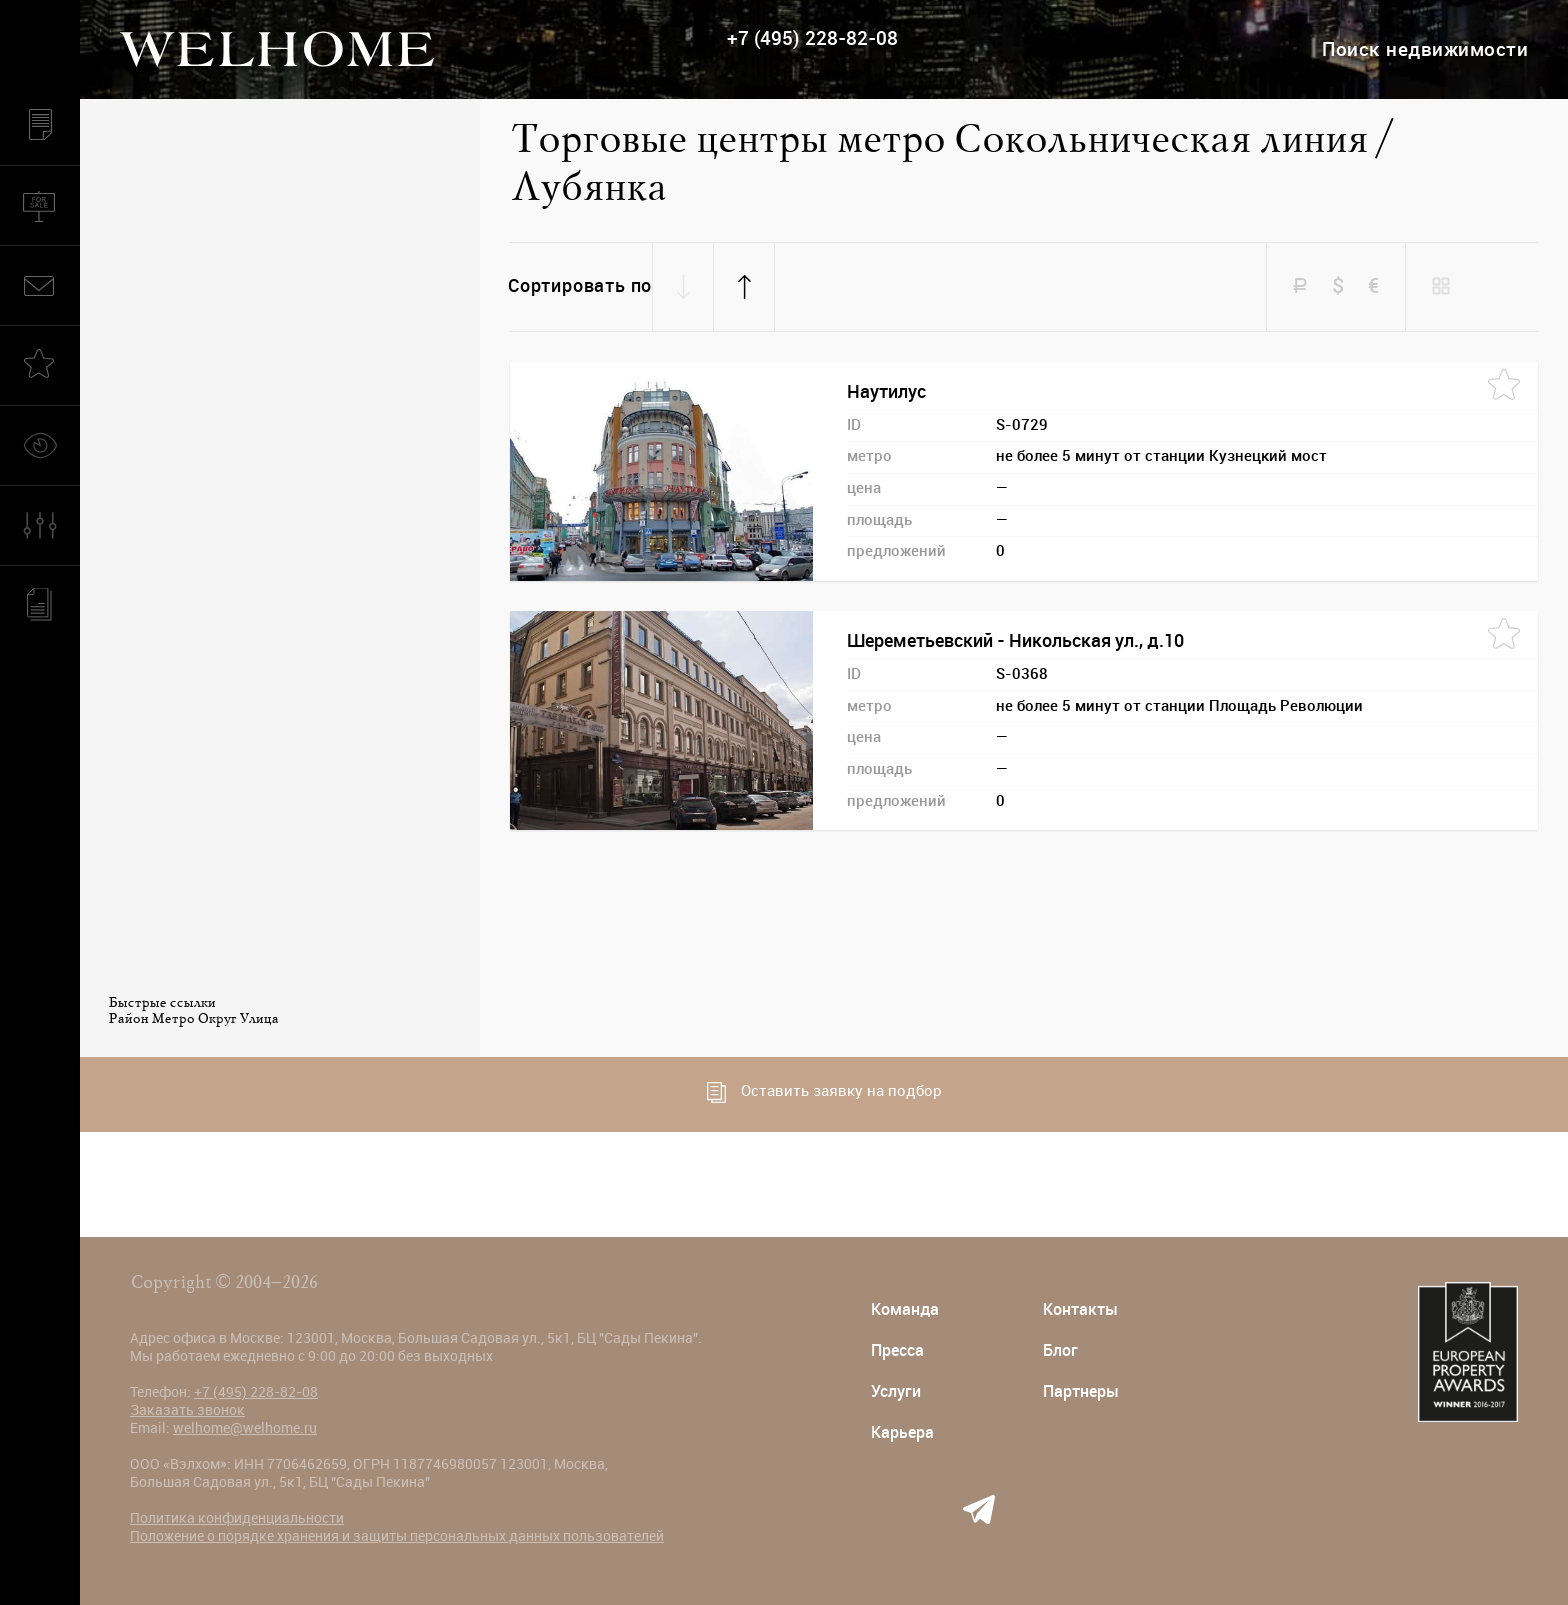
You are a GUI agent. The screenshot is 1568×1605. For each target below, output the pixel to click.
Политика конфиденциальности (237, 1518)
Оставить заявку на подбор (824, 1092)
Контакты (1080, 1309)
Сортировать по (580, 286)
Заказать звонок (187, 1410)
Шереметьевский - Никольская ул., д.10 (1015, 641)
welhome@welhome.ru (245, 1428)
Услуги (896, 1391)
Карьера (902, 1432)
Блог (1060, 1350)
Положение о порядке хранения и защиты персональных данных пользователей (397, 1536)
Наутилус (886, 392)
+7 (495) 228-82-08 (812, 38)
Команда (905, 1309)
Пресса (897, 1350)
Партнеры (1081, 1391)
